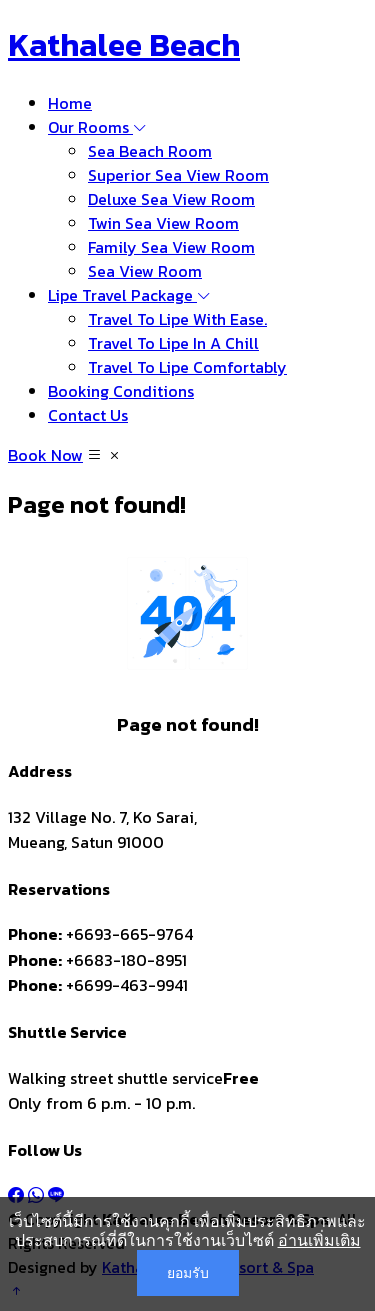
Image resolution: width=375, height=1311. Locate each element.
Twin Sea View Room (163, 223)
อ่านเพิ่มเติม (319, 1240)
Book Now (45, 455)
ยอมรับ (188, 1273)
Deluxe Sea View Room (171, 199)
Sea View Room (145, 271)
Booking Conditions (121, 391)
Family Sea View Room (171, 247)
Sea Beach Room (150, 151)
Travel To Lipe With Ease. (177, 319)
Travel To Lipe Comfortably (187, 367)
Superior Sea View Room (178, 175)
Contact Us (88, 415)
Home (70, 103)
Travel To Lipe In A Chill (173, 343)
